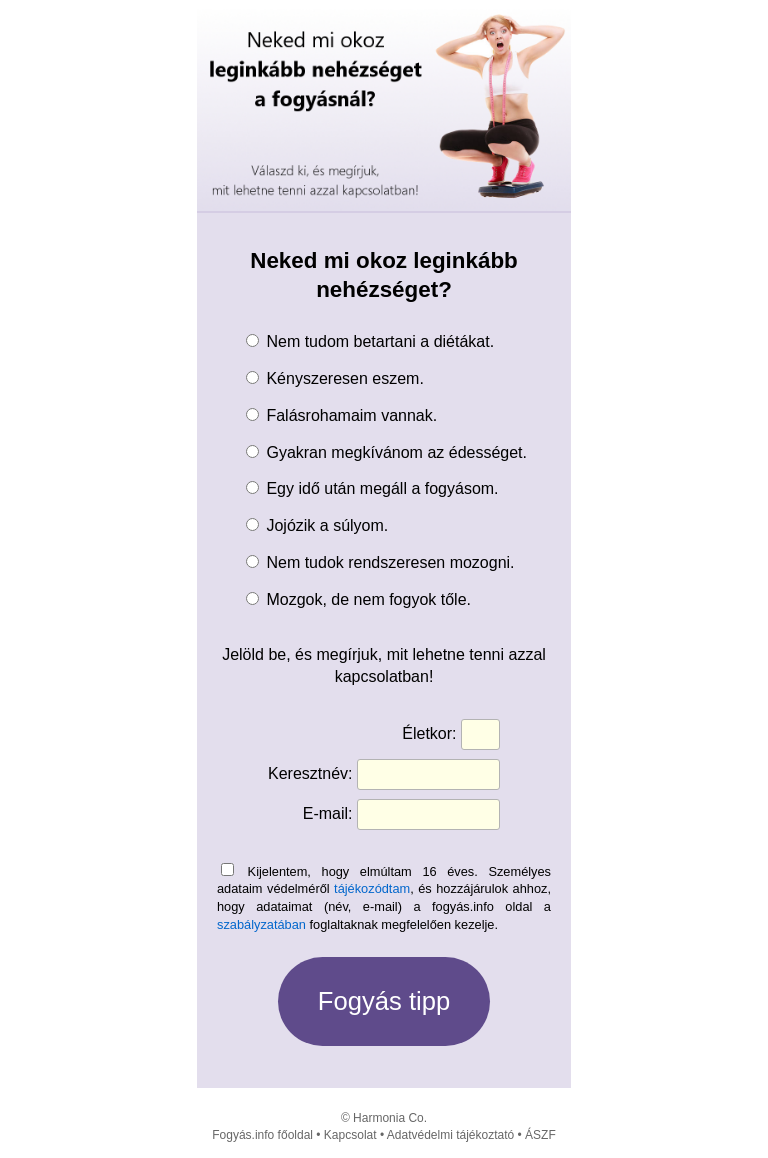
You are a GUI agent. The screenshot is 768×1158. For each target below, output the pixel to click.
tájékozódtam (372, 888)
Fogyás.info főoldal (262, 1135)
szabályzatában (261, 924)
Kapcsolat (350, 1135)
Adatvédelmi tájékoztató (450, 1135)
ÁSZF (540, 1135)
